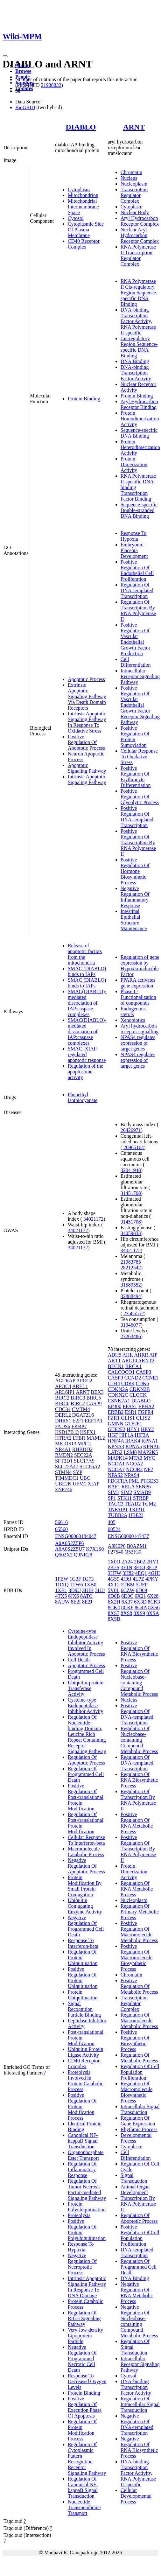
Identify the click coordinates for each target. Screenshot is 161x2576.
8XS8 (126, 1613)
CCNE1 (150, 1377)
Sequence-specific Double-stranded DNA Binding (139, 510)
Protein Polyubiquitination (87, 2206)
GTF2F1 (133, 1423)
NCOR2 (134, 1469)
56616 (61, 1522)
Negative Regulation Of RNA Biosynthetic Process (139, 2447)
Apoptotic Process (86, 679)
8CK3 (154, 1601)
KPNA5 (133, 1446)
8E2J (87, 1601)
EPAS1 (129, 1406)
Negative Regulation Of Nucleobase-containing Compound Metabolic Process (139, 2321)
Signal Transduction (134, 2178)
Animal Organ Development (135, 2189)
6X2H (114, 1601)
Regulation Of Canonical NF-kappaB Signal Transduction (83, 2487)
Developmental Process (136, 2138)
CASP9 (94, 1403)
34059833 (131, 1233)
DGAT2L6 (83, 1415)
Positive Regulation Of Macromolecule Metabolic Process (139, 1931)
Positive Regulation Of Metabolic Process (139, 1986)
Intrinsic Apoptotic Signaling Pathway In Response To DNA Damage (87, 2287)
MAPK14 (118, 1458)
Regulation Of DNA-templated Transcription (137, 590)
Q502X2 (64, 1554)
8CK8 (127, 1607)
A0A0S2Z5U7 (70, 1549)
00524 (114, 1529)
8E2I (76, 1601)
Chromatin (131, 172)
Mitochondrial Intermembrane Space (83, 206)
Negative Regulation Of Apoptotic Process (86, 1865)
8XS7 (113, 1613)
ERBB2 (116, 1412)
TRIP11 (137, 1509)
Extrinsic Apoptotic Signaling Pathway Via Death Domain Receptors (87, 696)
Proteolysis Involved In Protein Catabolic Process (85, 2080)
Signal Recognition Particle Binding (84, 2009)
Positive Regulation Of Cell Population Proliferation (140, 2235)
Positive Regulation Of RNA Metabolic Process (137, 1823)
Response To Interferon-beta (83, 1943)
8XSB (114, 1619)
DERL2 (63, 1415)
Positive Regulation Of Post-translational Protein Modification (85, 1797)
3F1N (126, 1567)
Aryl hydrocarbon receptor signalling (140, 1028)
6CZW (127, 1590)
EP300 (115, 1406)
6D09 (141, 1590)
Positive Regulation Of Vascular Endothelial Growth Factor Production (135, 639)
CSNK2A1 (119, 1400)
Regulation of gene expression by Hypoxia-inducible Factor (140, 965)
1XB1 (61, 1590)
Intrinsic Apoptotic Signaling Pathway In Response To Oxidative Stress (87, 722)
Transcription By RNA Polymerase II (138, 2203)
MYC (149, 1458)
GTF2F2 (116, 1429)
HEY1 (133, 1429)
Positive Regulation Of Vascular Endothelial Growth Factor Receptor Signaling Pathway (140, 705)
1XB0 (90, 1584)
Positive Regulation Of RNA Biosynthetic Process (139, 1651)
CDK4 (128, 1383)
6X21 (140, 1596)
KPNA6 (151, 1446)
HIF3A (142, 1435)
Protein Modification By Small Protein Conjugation (85, 1886)
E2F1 (78, 1420)
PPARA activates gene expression (138, 982)
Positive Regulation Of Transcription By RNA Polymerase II (138, 842)
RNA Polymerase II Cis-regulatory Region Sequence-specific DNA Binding (139, 292)
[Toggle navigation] (5, 56)
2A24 (127, 1561)
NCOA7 (116, 1469)
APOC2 (84, 1380)
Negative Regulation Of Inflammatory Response (135, 897)
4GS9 (113, 1579)
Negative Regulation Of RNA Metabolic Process (137, 2292)
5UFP (142, 1584)
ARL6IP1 (65, 1392)
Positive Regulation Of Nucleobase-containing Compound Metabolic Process (139, 1680)
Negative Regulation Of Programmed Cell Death (86, 1926)
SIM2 (126, 1492)
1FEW (61, 1579)
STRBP (140, 1498)
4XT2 (114, 1584)
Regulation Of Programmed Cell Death (86, 1774)
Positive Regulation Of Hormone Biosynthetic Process (135, 871)
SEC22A (83, 1455)
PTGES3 (149, 1481)
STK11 (124, 1498)
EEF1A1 (93, 1420)
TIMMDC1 (67, 1478)
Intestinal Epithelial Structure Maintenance (134, 920)
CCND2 (132, 1377)
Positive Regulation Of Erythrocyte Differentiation (136, 776)
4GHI (154, 1573)
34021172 (93, 1219)
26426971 (131, 1130)
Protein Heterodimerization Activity (140, 447)
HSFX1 (88, 1432)
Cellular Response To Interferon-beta (86, 1840)
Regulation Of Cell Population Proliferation (140, 2072)
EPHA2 (146, 1406)
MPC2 (84, 1443)
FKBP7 (79, 1426)
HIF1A (126, 1435)
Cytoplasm (79, 189)
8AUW (62, 1601)
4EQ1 (141, 1573)
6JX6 (73, 1596)
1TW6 (76, 1584)
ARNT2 (146, 1360)
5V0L (114, 1590)
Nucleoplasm (134, 183)
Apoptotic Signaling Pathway (87, 768)
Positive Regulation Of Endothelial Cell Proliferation (137, 570)
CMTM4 (81, 1409)
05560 (61, 1529)
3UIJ (100, 1590)
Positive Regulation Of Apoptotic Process (86, 742)
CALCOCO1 (121, 1372)
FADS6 (62, 1426)
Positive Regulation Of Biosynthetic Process (135, 2040)
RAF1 (114, 1486)
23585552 (133, 1313)
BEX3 (97, 1392)
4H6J (126, 1579)
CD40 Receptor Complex (84, 243)
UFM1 (79, 1483)
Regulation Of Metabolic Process (139, 2057)
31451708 (131, 1193)
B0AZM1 (137, 1546)
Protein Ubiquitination (82, 1994)
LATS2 (115, 1452)
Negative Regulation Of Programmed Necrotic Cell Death (82, 2358)
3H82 (128, 1573)
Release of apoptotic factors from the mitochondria (85, 954)
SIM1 (113, 1492)
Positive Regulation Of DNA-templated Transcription (137, 816)
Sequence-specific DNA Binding (139, 433)
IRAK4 (132, 1440)
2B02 (139, 1561)
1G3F (75, 1579)
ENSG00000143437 (128, 1536)
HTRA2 (63, 1438)
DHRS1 (63, 1420)
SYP (77, 1472)
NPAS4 (131, 1475)
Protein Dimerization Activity (134, 464)
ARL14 (129, 1360)
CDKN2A (118, 1389)
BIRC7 (78, 1403)
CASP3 (143, 1372)
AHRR (141, 1355)
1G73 (88, 1579)
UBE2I (136, 1515)
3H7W (114, 1573)
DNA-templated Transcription (137, 2252)
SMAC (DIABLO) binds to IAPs (87, 971)
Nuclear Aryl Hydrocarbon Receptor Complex (140, 235)
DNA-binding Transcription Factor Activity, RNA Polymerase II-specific (138, 321)
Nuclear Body (135, 212)
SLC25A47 (66, 1466)
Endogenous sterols (133, 1011)
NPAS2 (115, 1475)
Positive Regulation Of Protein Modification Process (82, 2106)
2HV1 (152, 1561)
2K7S (113, 1567)
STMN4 (63, 1472)
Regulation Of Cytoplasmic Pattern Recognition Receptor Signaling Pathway (87, 2459)
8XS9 (139, 1613)
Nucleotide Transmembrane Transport (84, 2507)
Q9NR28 (83, 1554)
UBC (85, 1478)
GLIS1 (128, 1418)
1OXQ (62, 1584)
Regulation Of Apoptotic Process (86, 1759)
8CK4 (114, 1607)
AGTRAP (65, 1380)
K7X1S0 (95, 1549)
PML (134, 1481)
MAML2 (96, 1438)
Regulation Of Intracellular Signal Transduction (140, 2404)
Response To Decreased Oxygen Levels (87, 2381)
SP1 (112, 1498)
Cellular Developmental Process (136, 2496)
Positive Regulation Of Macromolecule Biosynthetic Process (136, 1957)
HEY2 (147, 1429)
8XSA (152, 1613)
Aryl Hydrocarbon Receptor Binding (139, 404)
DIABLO (81, 127)
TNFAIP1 (118, 1509)
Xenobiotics (133, 1020)
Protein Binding (84, 398)
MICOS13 (65, 1443)
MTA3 (135, 1458)
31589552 (131, 1285)
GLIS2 (143, 1418)
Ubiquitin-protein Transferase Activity (85, 1688)
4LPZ (138, 1579)
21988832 (51, 85)
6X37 (127, 1601)
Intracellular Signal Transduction (140, 2109)
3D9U (74, 1590)
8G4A (141, 1607)
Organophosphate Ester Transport (86, 2155)
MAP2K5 (148, 1452)
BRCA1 (133, 1366)
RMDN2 (64, 1455)
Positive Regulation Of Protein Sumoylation (135, 736)
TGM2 (149, 1503)
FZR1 (114, 1418)
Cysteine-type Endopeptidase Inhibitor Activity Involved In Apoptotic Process (86, 1642)
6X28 (153, 1596)
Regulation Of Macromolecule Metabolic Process (139, 2020)
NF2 (148, 1469)
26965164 (133, 1147)
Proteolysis (79, 2215)
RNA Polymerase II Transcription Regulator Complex (138, 255)
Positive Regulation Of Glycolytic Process (140, 796)
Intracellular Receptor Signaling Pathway (140, 676)
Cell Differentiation (136, 662)
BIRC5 (94, 1397)
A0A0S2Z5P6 (69, 1543)
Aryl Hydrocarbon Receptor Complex (140, 221)
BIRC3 (78, 1397)
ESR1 (130, 1412)
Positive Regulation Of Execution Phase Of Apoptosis (85, 2407)
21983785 (131, 1262)
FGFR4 (145, 1412)
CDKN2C (118, 1395)
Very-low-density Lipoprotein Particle (85, 2335)
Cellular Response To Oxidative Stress (139, 756)
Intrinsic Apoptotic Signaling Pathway (87, 779)
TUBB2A (117, 1515)
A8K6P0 (117, 1546)
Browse (23, 71)
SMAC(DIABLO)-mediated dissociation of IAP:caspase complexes (87, 1003)
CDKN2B (140, 1389)
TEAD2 (133, 1503)
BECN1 (116, 1366)
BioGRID (25, 107)
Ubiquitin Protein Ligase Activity (85, 2052)
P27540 (115, 1552)
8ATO (86, 1596)
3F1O (139, 1567)
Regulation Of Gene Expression (138, 2120)
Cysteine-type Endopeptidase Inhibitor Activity (85, 1705)
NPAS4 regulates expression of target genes (138, 1043)
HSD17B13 (67, 1432)
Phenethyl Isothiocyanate (82, 1097)
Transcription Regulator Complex (134, 195)
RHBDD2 (82, 1449)
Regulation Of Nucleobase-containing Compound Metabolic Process (139, 1740)
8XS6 (153, 1607)
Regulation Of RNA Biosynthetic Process (139, 1780)
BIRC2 (62, 1397)
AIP (153, 1355)
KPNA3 (116, 1446)
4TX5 (61, 1596)
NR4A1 (63, 1449)
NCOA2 (134, 1463)
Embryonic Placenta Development (134, 550)
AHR (127, 1355)
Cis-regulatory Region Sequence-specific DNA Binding (139, 347)
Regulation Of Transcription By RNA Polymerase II (138, 610)
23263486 (131, 1336)
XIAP (93, 1483)
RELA (128, 1486)
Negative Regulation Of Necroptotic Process (82, 2264)
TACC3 (115, 1503)
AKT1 (114, 1360)
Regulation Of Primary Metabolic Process (140, 1911)
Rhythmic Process (139, 2129)
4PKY (151, 1579)
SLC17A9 (84, 1460)
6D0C (127, 1596)
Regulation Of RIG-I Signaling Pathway (84, 2318)
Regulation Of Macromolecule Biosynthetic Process (136, 2092)
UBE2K (63, 1483)
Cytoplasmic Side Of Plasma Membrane (86, 229)
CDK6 (142, 1383)
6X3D (140, 1601)
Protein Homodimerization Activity (140, 418)
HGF (113, 1435)
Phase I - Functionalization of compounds (138, 997)
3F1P (151, 1567)
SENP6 (143, 1486)
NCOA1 (116, 1463)
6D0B (114, 1596)
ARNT (134, 127)
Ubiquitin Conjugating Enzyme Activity (85, 1906)
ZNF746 (63, 1489)
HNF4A (116, 1440)
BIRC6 (62, 1403)
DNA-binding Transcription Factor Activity (136, 372)
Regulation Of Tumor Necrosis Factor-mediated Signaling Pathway (87, 2189)
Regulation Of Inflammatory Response (82, 2169)
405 (112, 1522)
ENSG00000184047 (75, 1536)
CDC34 (63, 1409)
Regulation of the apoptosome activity (85, 1071)
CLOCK (138, 1395)
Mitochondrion (83, 195)
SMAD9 (142, 1492)
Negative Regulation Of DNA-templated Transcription (137, 2424)
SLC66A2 (90, 1466)
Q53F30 (133, 1552)
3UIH (88, 1590)
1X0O (114, 1561)
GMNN (115, 1423)
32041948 (131, 1170)
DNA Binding (135, 361)
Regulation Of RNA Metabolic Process (137, 1888)
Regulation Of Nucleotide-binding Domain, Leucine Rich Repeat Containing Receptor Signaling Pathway (87, 1734)
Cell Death (79, 1659)
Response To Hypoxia (134, 536)
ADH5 (115, 1355)
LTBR (79, 1438)
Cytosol (76, 218)
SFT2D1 (64, 1460)
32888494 (131, 1296)
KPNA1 (149, 1440)
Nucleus (129, 178)
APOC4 (63, 1386)
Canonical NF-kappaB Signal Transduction (83, 2140)
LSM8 (130, 1452)
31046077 (131, 1325)
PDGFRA (118, 1481)
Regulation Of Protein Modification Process (82, 2430)
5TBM (128, 1584)
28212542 (131, 1267)
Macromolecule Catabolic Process (86, 1851)
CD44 (114, 1383)
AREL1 (80, 1386)
